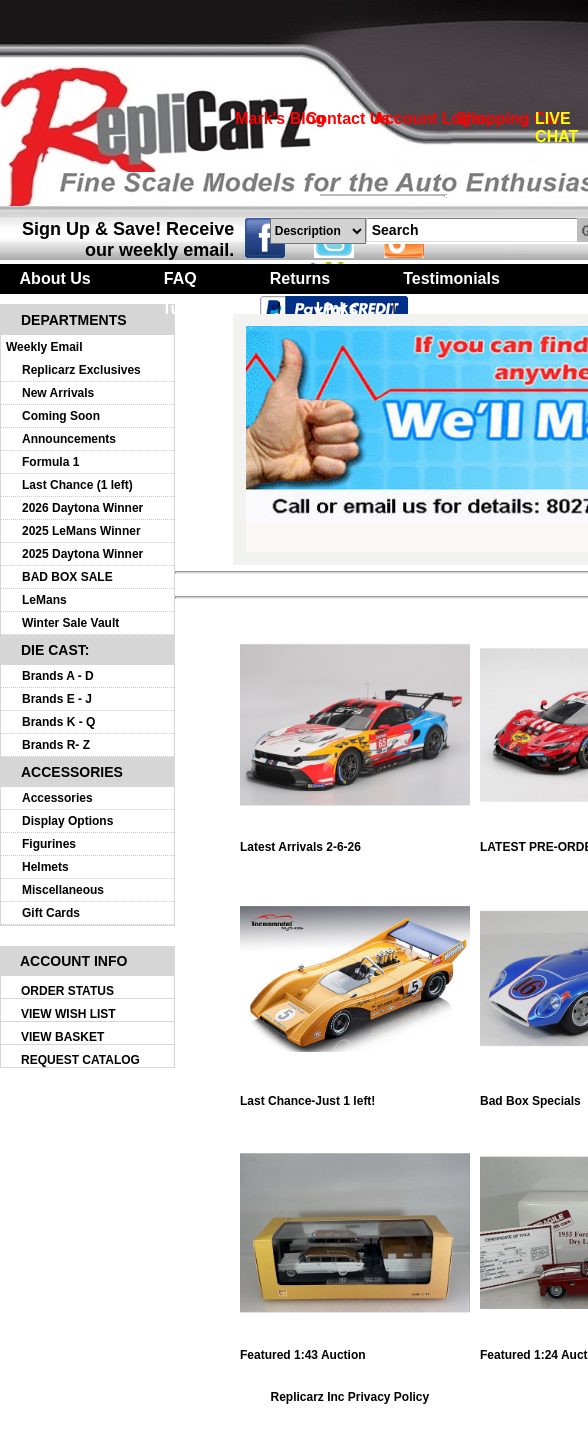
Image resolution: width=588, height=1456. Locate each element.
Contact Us (348, 118)
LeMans (44, 600)
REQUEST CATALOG (80, 1060)
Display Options (67, 821)
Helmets (45, 867)
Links (337, 308)
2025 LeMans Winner (81, 531)
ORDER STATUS (67, 991)
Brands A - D (58, 676)
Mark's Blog (280, 118)
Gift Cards (51, 913)
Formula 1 (50, 462)
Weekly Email (44, 347)
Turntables (202, 308)
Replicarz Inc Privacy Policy (349, 1397)
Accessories (57, 798)
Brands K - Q (58, 722)
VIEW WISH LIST (68, 1014)
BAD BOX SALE (67, 577)
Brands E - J (57, 699)
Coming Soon (61, 416)
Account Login (429, 118)
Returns (300, 278)
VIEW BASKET (62, 1037)
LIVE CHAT (556, 127)
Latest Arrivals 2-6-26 (355, 841)
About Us (55, 278)
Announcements (69, 439)
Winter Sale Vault (70, 623)
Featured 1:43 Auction (355, 1349)
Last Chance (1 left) (77, 485)
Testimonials (451, 278)
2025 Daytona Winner (82, 554)
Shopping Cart (511, 118)
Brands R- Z (56, 745)
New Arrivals (58, 393)
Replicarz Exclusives (81, 370)
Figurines (49, 844)
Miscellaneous (63, 890)
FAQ (180, 278)
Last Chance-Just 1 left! (355, 1095)
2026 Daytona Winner (82, 508)
